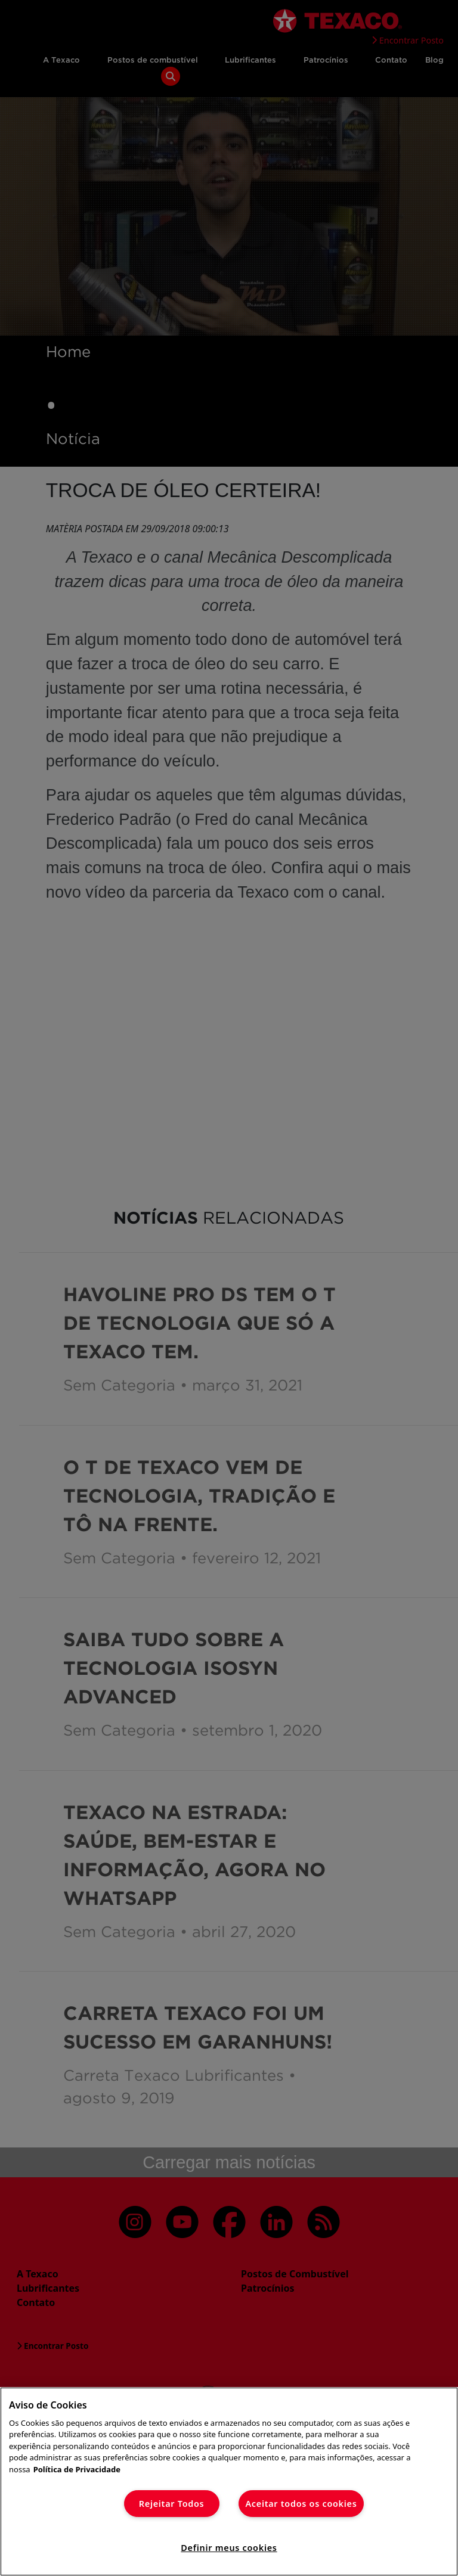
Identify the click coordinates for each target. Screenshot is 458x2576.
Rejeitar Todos (172, 2503)
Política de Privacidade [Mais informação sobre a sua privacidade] (76, 2469)
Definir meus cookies (229, 2547)
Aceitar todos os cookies (301, 2503)
